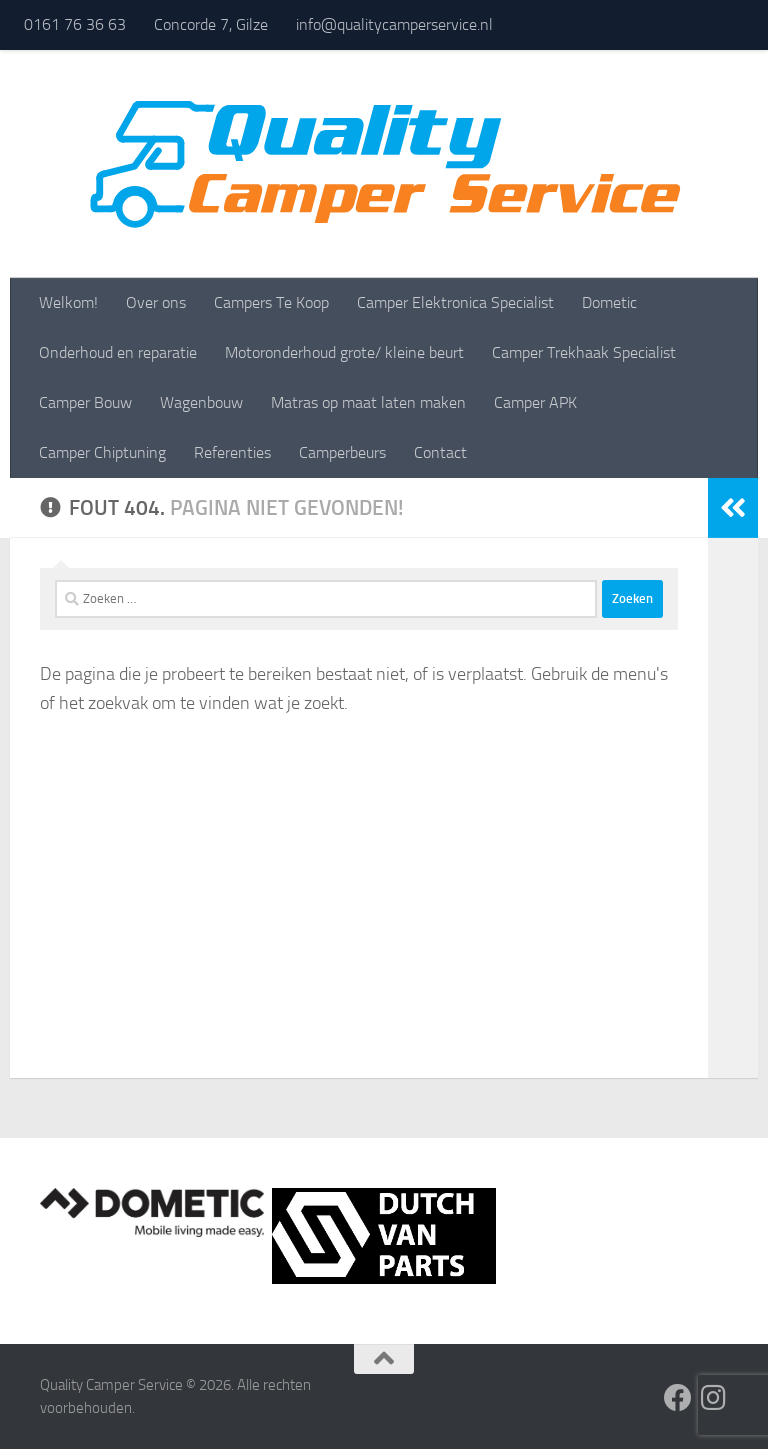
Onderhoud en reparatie (118, 352)
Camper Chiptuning (102, 452)
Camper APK (535, 402)
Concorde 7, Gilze (211, 24)
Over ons (156, 302)
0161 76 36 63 (75, 24)
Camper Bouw (85, 402)
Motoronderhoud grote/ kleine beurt (344, 352)
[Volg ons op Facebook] (678, 1398)
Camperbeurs (342, 452)
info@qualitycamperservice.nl (394, 24)
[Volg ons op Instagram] (714, 1398)
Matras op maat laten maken (368, 402)
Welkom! (68, 302)
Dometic (609, 302)
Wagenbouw (201, 402)
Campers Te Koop (271, 302)
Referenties (232, 452)
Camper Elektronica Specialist (455, 302)
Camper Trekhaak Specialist (584, 352)
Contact (440, 452)
